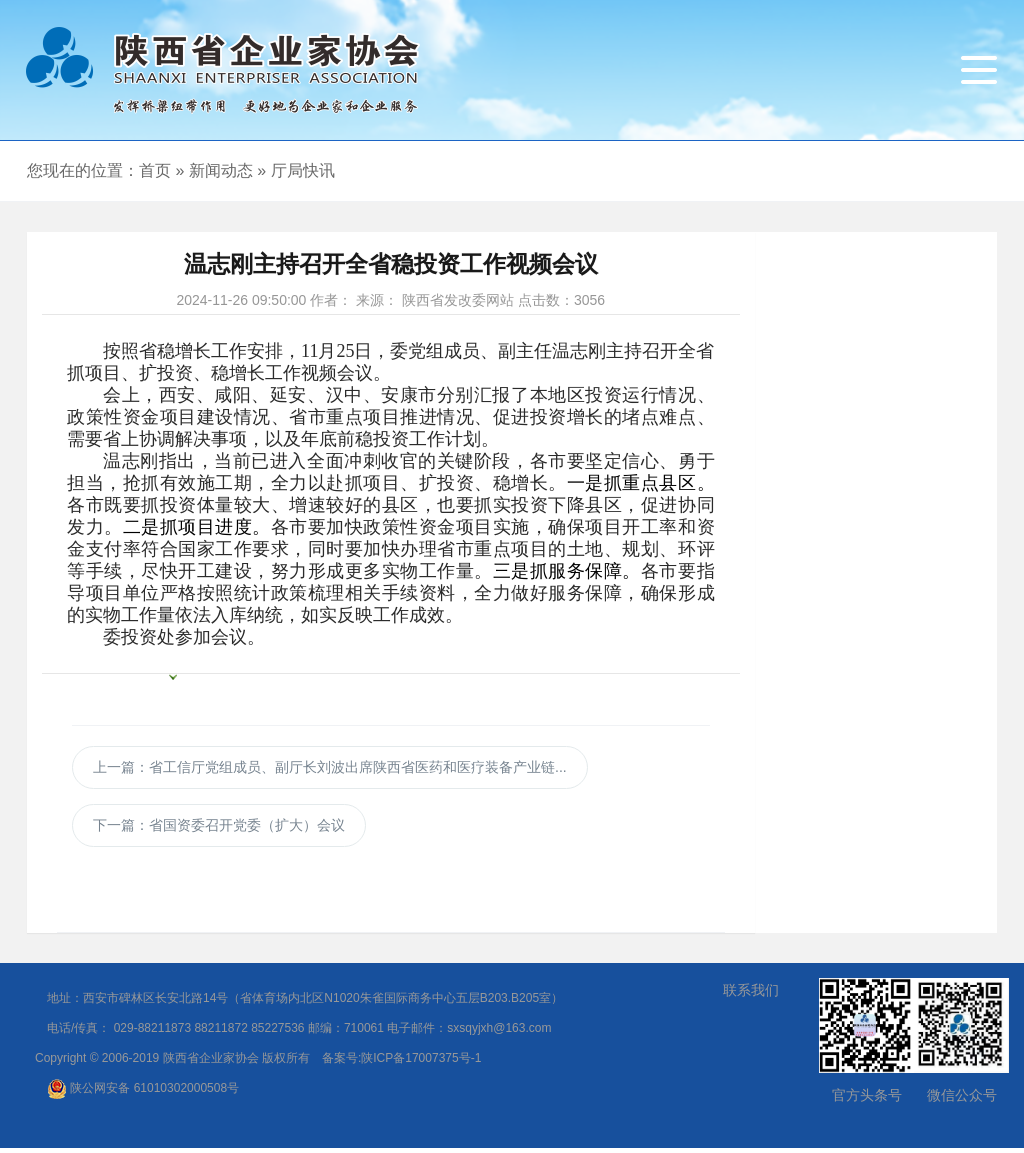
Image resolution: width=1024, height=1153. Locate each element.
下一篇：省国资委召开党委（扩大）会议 (219, 830)
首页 (155, 170)
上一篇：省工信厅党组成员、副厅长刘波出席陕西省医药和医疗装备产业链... (330, 767)
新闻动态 (221, 170)
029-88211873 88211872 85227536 (209, 1033)
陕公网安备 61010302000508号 (143, 1092)
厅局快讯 (303, 170)
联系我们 (751, 995)
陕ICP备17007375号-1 (421, 1063)
